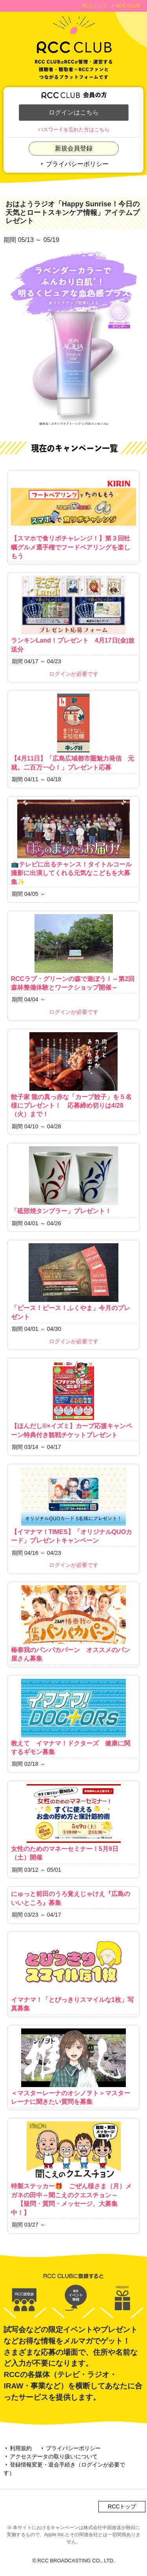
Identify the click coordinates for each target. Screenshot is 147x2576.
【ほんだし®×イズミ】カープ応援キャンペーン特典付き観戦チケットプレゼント (73, 1399)
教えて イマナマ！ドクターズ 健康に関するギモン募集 (73, 1717)
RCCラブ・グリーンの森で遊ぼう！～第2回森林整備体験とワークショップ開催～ (73, 952)
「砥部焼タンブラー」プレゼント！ (73, 1180)
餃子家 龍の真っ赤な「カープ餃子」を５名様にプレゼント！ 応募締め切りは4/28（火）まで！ (73, 1075)
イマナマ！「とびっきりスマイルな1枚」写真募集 (73, 1973)
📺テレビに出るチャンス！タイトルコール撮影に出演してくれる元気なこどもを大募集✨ (73, 842)
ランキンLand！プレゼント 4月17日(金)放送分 (73, 614)
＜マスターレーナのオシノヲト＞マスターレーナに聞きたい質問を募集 (73, 2066)
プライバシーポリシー (74, 164)
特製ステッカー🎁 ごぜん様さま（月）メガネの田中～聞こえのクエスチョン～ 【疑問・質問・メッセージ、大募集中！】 (73, 2168)
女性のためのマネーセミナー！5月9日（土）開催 (73, 1822)
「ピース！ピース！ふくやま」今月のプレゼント (73, 1281)
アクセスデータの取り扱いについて (51, 2456)
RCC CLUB (128, 6)
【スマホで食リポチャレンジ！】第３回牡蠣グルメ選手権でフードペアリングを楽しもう (73, 516)
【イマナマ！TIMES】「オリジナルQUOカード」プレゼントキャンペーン (73, 1505)
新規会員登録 (74, 148)
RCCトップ (95, 6)
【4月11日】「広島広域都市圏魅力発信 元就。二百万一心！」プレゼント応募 (73, 732)
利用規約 (18, 2448)
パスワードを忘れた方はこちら (73, 129)
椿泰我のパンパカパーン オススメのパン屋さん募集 (73, 1623)
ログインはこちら (74, 112)
